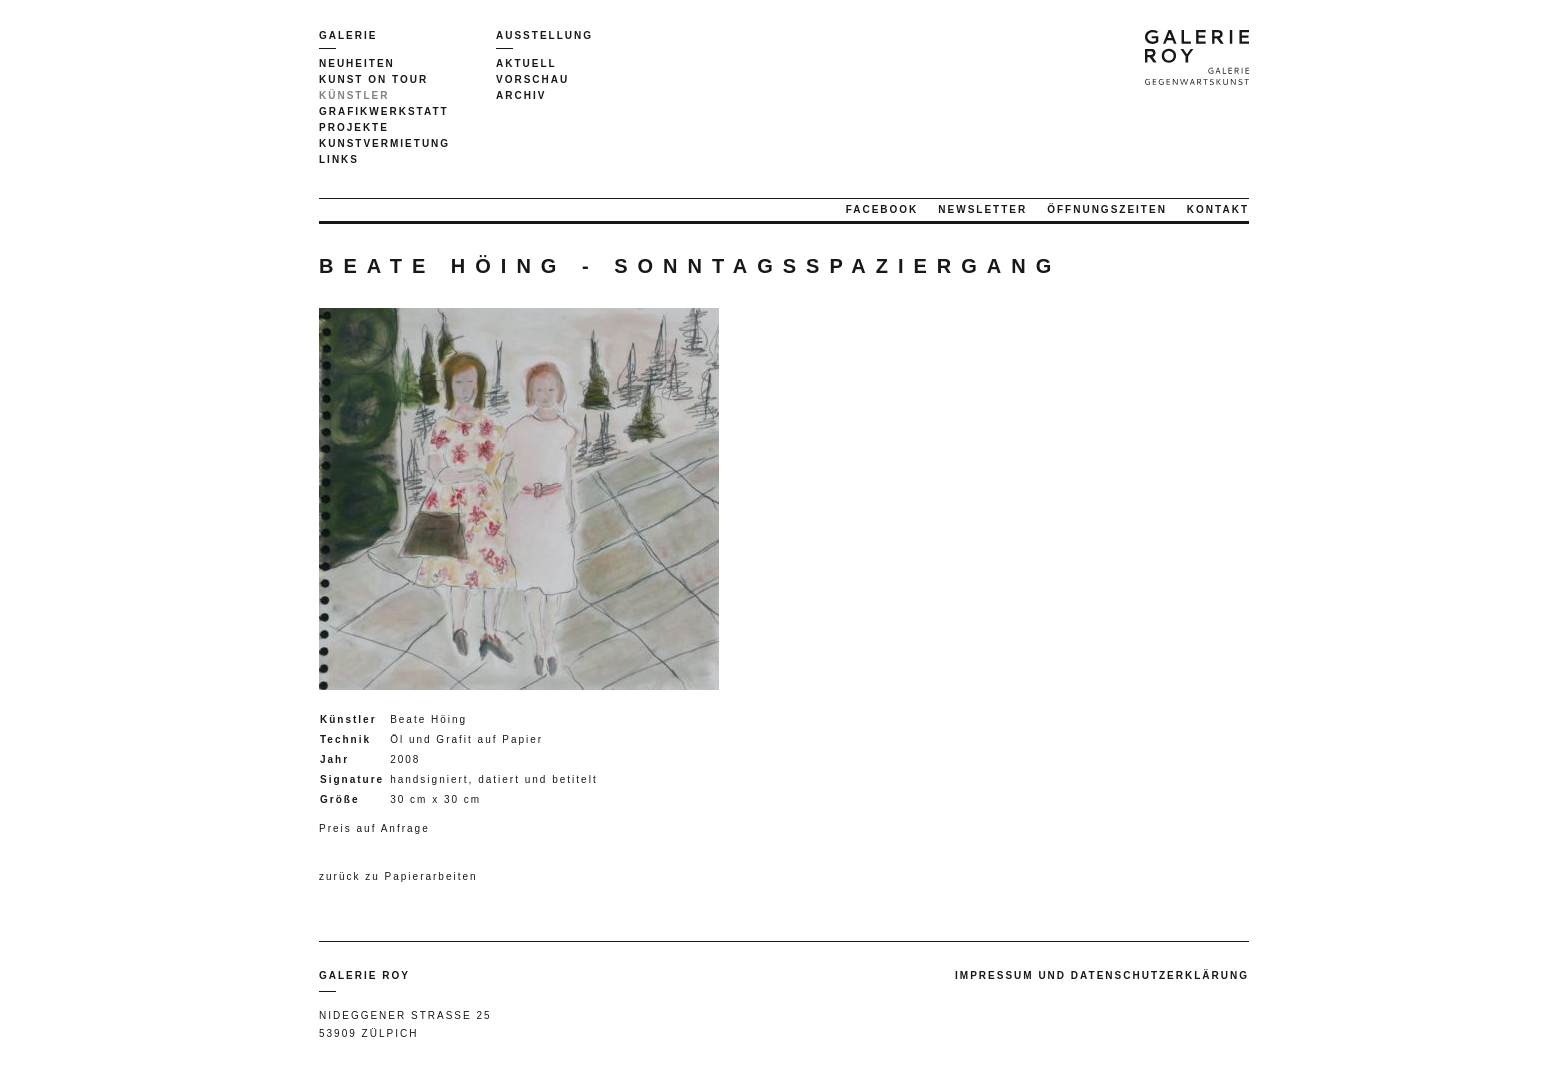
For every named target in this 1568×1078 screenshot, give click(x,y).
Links (339, 159)
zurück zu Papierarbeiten (398, 876)
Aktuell (526, 63)
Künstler (354, 95)
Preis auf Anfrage (374, 828)
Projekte (354, 127)
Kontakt (1218, 209)
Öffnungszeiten (1107, 209)
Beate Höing (428, 719)
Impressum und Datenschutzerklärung (1102, 975)
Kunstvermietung (384, 143)
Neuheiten (357, 63)
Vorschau (532, 79)
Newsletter (982, 209)
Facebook (882, 209)
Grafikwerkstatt (384, 111)
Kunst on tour (373, 79)
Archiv (521, 95)
